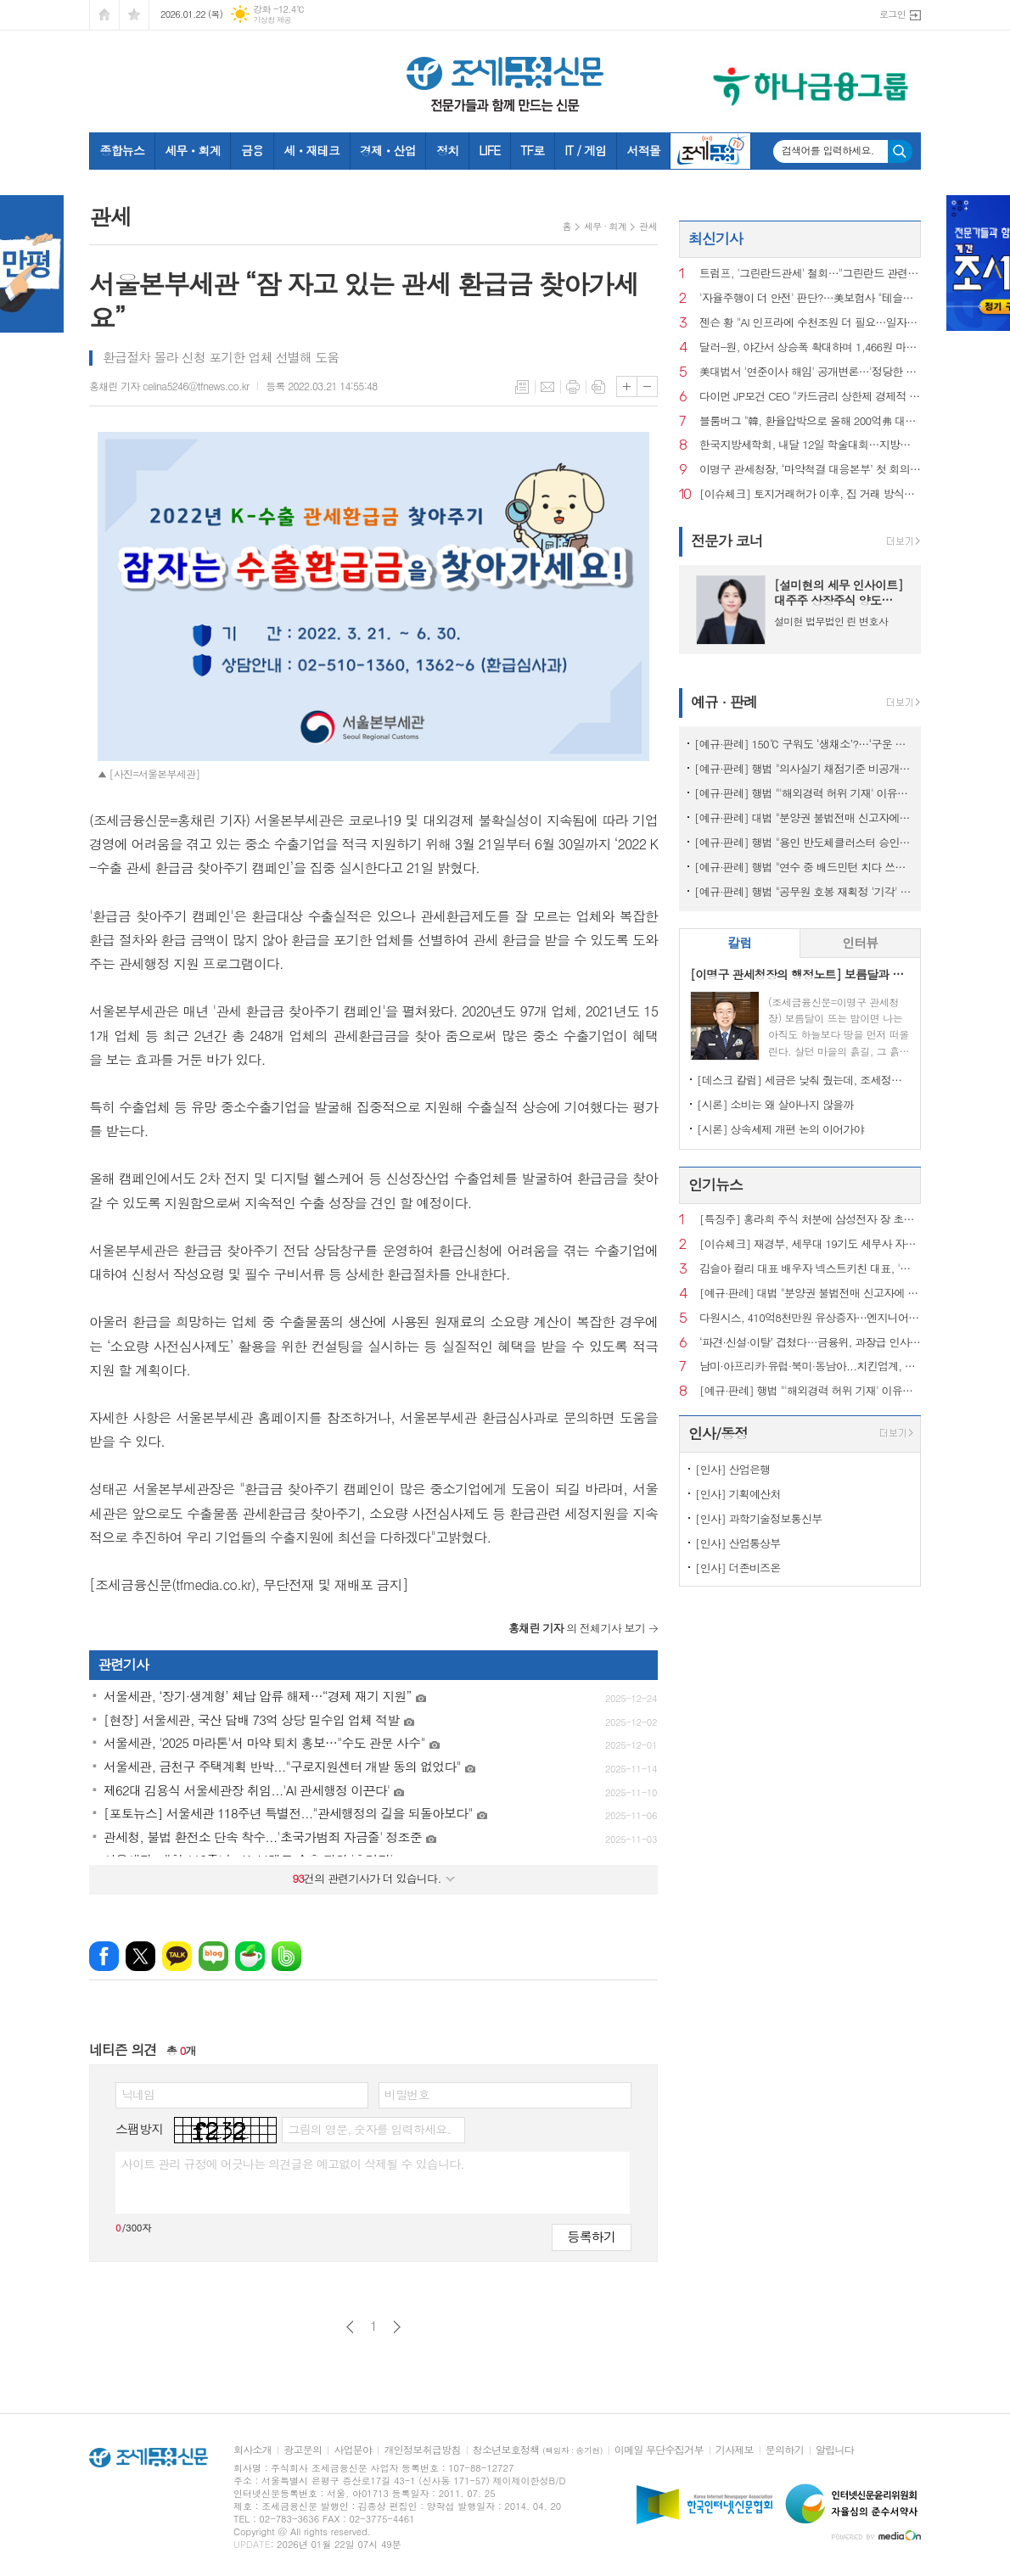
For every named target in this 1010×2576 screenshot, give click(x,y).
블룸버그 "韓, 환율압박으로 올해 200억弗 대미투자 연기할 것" (810, 421)
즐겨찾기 (134, 15)
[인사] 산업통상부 (738, 1543)
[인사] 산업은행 (732, 1469)
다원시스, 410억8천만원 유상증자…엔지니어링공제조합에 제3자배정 (810, 1318)
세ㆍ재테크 (311, 150)
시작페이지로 (104, 15)
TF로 (532, 150)
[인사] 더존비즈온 (738, 1568)
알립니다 (835, 2450)
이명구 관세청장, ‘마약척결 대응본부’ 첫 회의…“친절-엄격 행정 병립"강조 (810, 469)
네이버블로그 (213, 1956)
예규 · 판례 (724, 702)
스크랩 (598, 386)
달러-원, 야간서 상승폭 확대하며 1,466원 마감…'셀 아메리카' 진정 (810, 347)
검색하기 (900, 151)
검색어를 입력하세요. (828, 150)
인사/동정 (718, 1433)
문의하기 (785, 2450)
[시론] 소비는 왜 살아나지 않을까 (775, 1104)
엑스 (140, 1956)
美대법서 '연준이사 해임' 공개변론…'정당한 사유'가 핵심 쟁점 (810, 372)
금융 (252, 150)
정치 (447, 150)
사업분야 (353, 2450)
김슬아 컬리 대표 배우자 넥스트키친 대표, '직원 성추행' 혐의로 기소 (810, 1269)
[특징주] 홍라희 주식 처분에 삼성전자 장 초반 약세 (810, 1219)
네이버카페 (250, 1956)
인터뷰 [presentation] (860, 942)
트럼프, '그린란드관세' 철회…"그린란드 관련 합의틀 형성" (810, 273)
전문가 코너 (727, 540)
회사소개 (252, 2450)
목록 (521, 386)
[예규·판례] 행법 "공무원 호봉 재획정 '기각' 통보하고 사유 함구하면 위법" (803, 891)
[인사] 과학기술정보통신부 (758, 1518)
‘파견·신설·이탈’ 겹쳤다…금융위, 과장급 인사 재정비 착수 (810, 1343)
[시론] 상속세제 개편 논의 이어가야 (780, 1129)
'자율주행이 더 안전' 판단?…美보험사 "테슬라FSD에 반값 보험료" (810, 298)
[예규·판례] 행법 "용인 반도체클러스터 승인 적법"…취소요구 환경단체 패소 (803, 842)
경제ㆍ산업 (388, 150)
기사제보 (734, 2450)
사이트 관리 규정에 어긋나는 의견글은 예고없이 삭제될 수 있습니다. (292, 2164)
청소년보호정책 (538, 2450)
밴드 (286, 1956)
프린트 (572, 386)
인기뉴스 (715, 1184)
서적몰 (642, 150)
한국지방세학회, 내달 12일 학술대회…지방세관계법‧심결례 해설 (810, 445)
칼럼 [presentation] (739, 942)
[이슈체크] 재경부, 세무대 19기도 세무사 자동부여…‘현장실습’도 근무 (810, 1244)
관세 (648, 226)
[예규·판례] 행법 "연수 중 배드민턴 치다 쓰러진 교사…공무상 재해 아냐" (803, 867)
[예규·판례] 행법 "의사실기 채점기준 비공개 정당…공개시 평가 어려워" (803, 768)
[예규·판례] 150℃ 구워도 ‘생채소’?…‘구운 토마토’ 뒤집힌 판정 (803, 744)
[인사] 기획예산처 (738, 1494)
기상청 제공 (272, 19)
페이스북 (104, 1956)
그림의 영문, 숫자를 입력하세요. (369, 2129)
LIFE (489, 150)
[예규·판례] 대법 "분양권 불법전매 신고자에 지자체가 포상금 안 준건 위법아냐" (803, 817)
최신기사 (715, 238)
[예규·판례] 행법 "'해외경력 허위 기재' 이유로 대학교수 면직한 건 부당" (803, 793)
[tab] (739, 943)
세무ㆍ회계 (193, 150)
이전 (350, 2327)
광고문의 (302, 2450)
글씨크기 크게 (626, 386)
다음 (397, 2327)
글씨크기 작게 (647, 386)
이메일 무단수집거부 (659, 2450)
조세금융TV (710, 151)
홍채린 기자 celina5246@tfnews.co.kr (169, 385)
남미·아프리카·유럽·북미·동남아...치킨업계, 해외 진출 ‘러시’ (810, 1366)
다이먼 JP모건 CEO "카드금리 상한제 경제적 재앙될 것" (810, 396)
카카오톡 (177, 1956)
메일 (547, 386)
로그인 (892, 14)
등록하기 (591, 2236)
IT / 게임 (585, 150)
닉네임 (137, 2094)
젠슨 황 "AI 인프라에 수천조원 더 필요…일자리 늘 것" (810, 323)
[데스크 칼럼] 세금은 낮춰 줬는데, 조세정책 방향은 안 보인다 (803, 1080)
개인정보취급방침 (422, 2450)
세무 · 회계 (605, 226)
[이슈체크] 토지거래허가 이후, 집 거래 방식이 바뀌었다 (810, 494)
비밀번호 (406, 2094)
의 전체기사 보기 (576, 1628)
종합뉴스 (122, 150)
